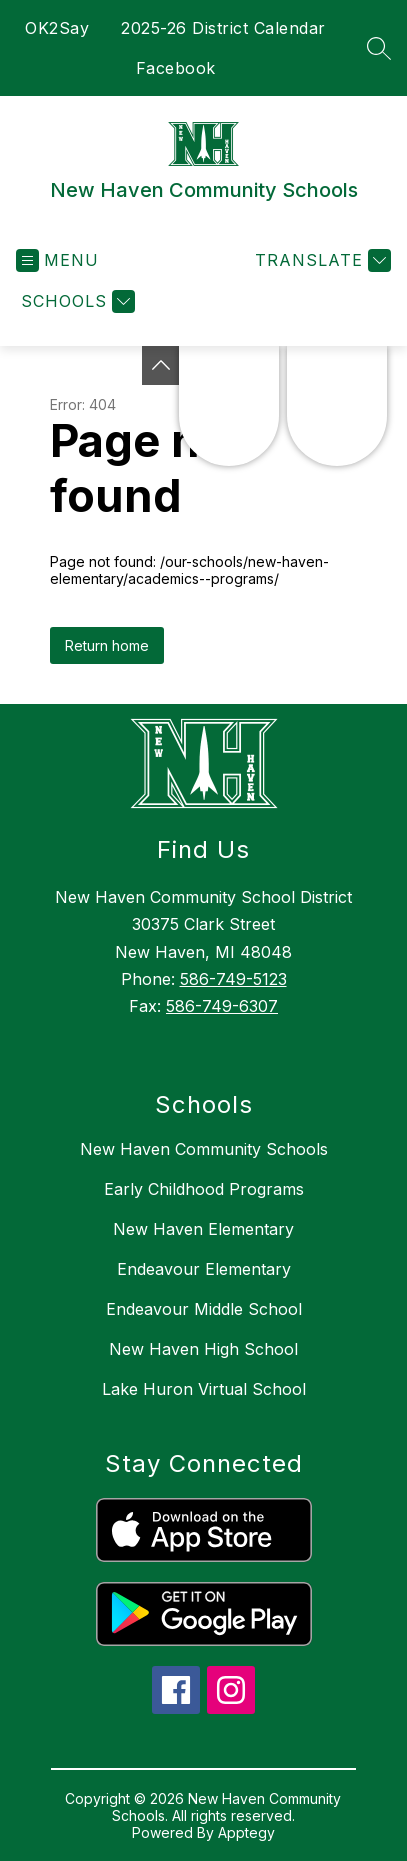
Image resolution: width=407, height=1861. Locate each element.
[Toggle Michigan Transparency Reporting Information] (161, 365)
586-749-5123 (233, 979)
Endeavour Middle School (204, 1309)
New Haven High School (203, 1349)
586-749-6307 (222, 1006)
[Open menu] (57, 260)
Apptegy (246, 1832)
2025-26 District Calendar (223, 28)
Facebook (176, 68)
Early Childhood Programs (204, 1189)
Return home (107, 645)
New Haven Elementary (203, 1229)
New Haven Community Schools (204, 1149)
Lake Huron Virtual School (204, 1389)
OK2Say (57, 28)
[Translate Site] (320, 260)
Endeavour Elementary (204, 1269)
